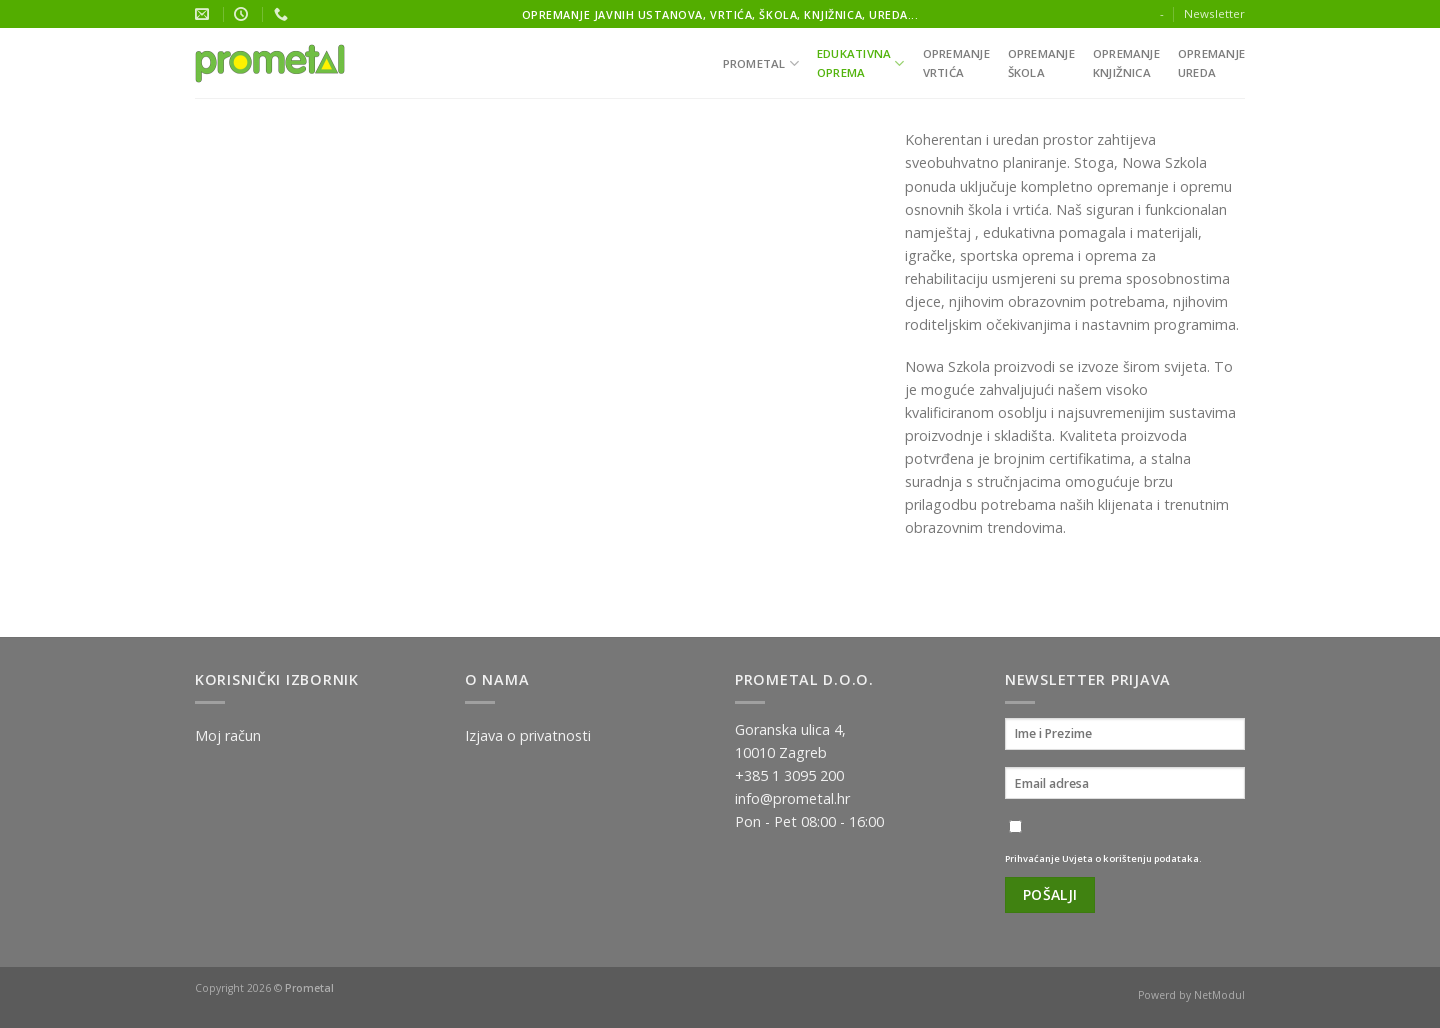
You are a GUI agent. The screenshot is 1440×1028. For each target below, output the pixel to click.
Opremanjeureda (1211, 63)
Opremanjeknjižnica (1126, 63)
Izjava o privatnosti (528, 735)
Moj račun (228, 735)
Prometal (761, 63)
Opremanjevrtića (956, 63)
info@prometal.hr (792, 798)
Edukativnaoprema (861, 63)
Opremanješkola (1041, 63)
